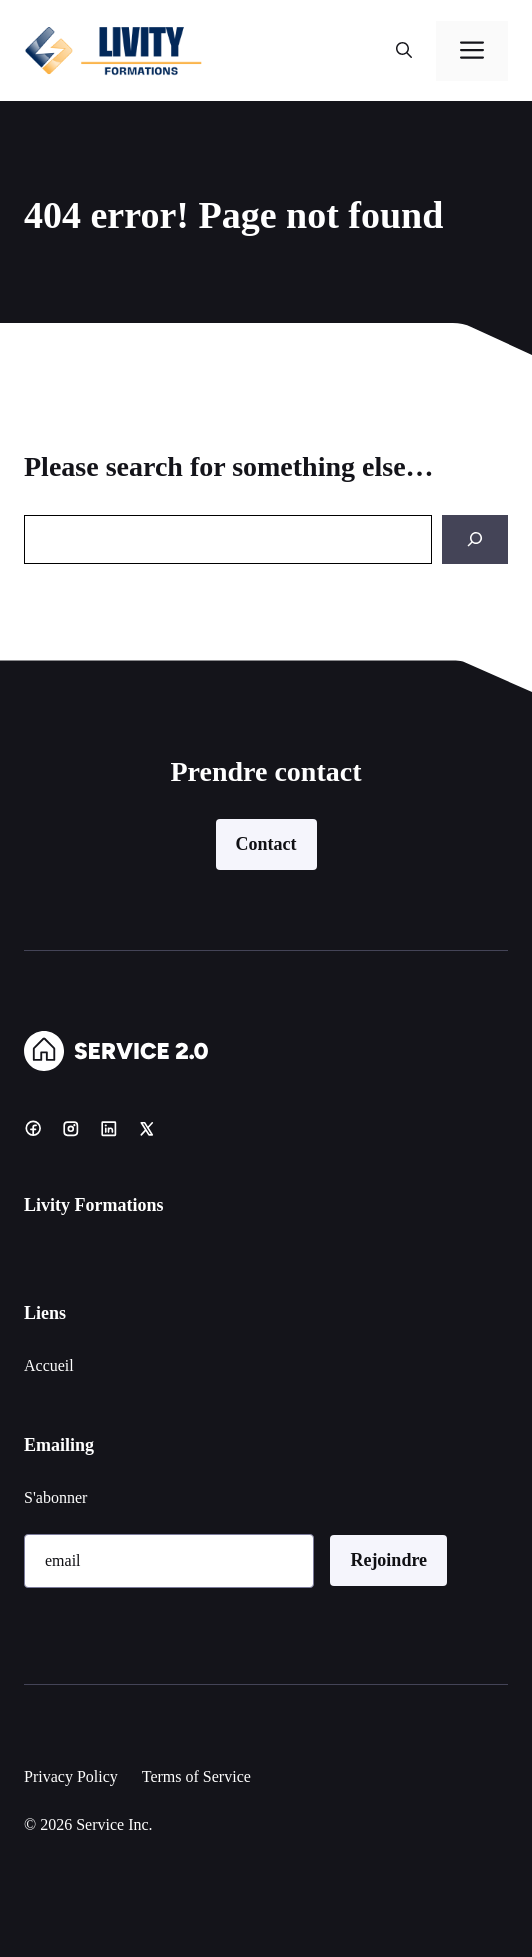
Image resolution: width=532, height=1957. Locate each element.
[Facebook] (33, 1128)
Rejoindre (388, 1560)
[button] (404, 51)
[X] (147, 1128)
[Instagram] (71, 1128)
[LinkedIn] (109, 1128)
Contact (266, 844)
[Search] (475, 539)
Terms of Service (196, 1776)
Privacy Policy (71, 1776)
